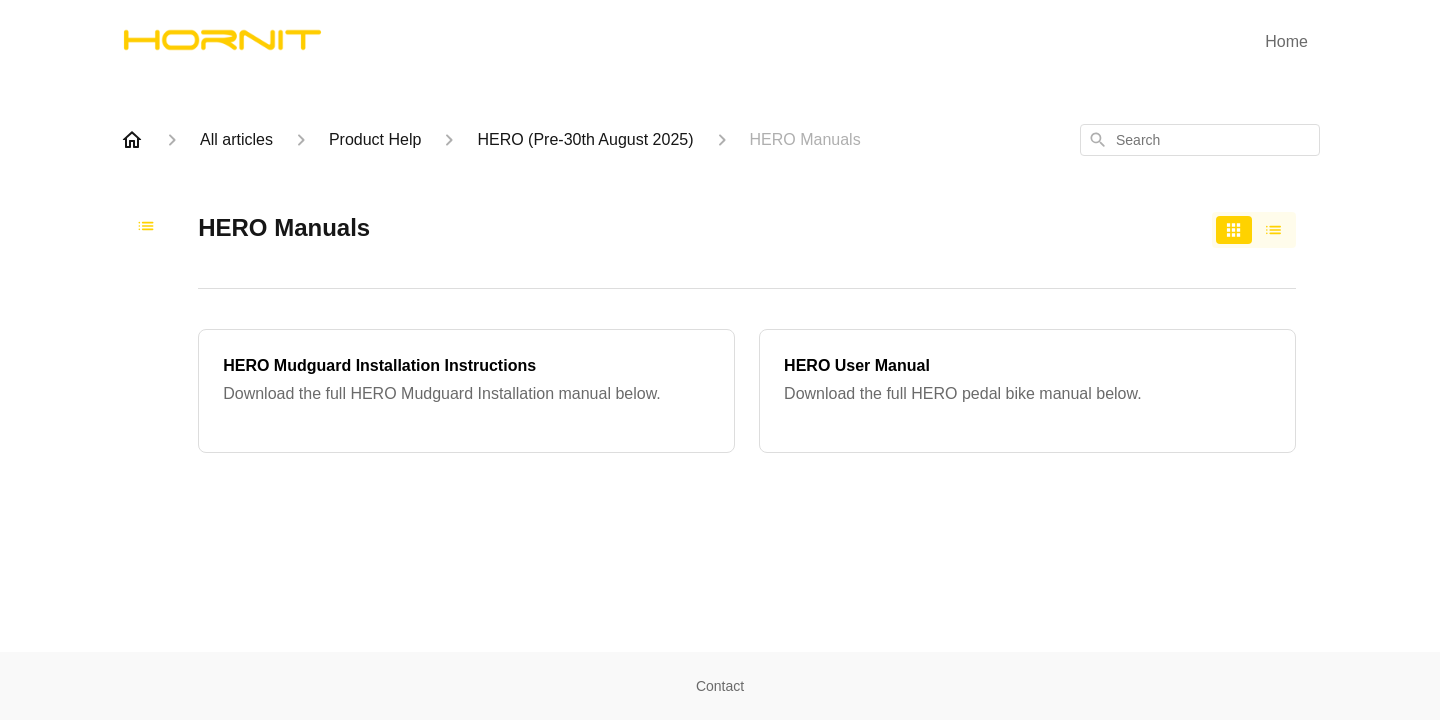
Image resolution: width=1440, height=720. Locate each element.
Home (1286, 41)
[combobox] (1200, 140)
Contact (720, 686)
